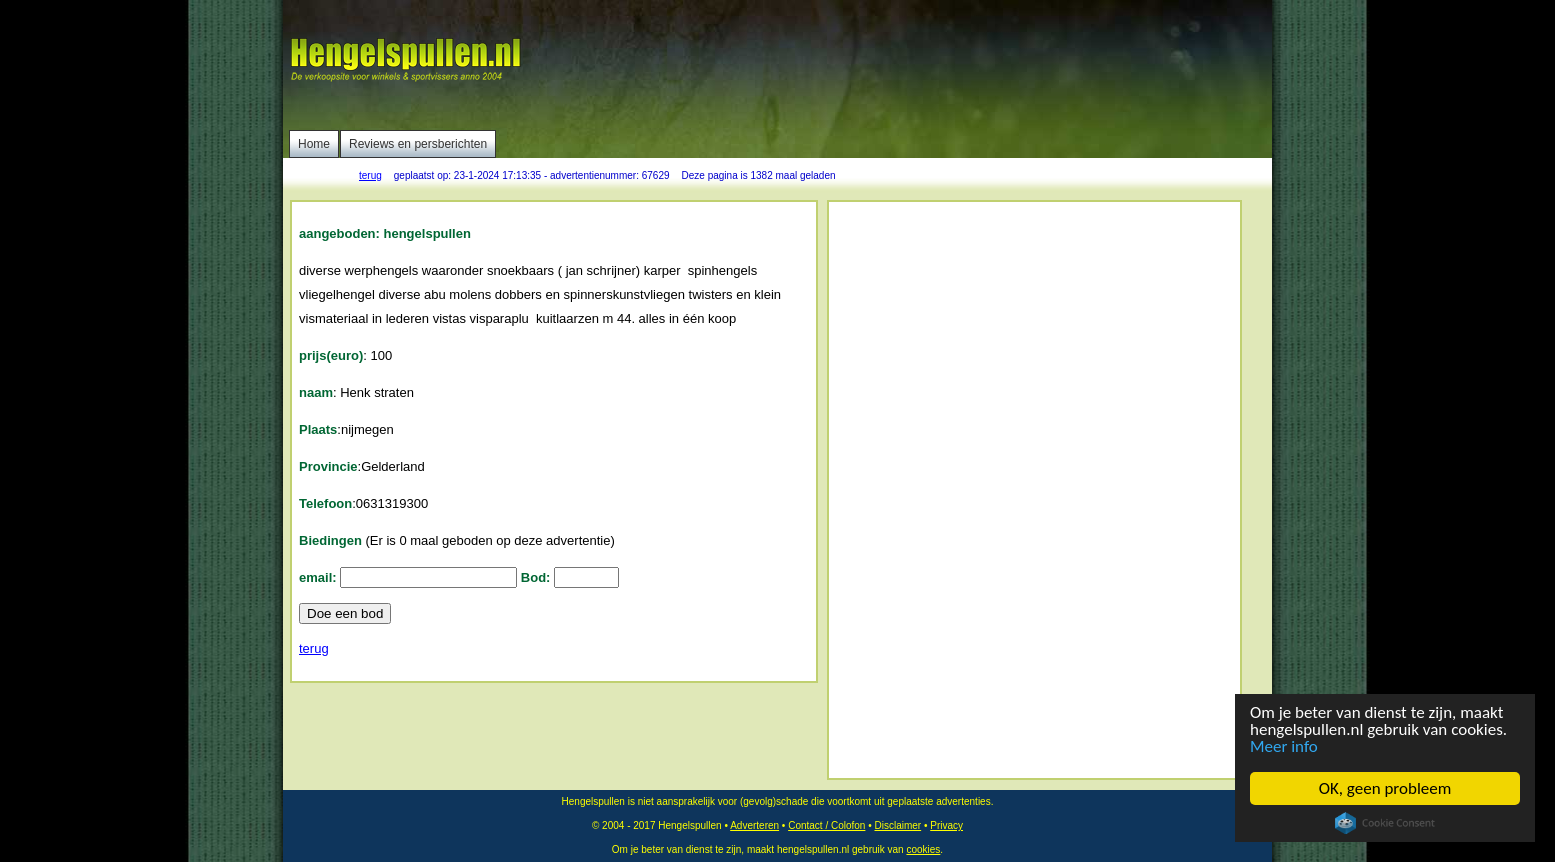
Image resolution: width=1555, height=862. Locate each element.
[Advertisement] (904, 65)
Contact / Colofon (826, 825)
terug (370, 175)
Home (314, 144)
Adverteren (754, 825)
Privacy (946, 825)
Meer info (1284, 746)
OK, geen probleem (1385, 788)
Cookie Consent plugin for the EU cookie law (1385, 823)
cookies (923, 849)
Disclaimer (897, 825)
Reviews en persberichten (418, 144)
